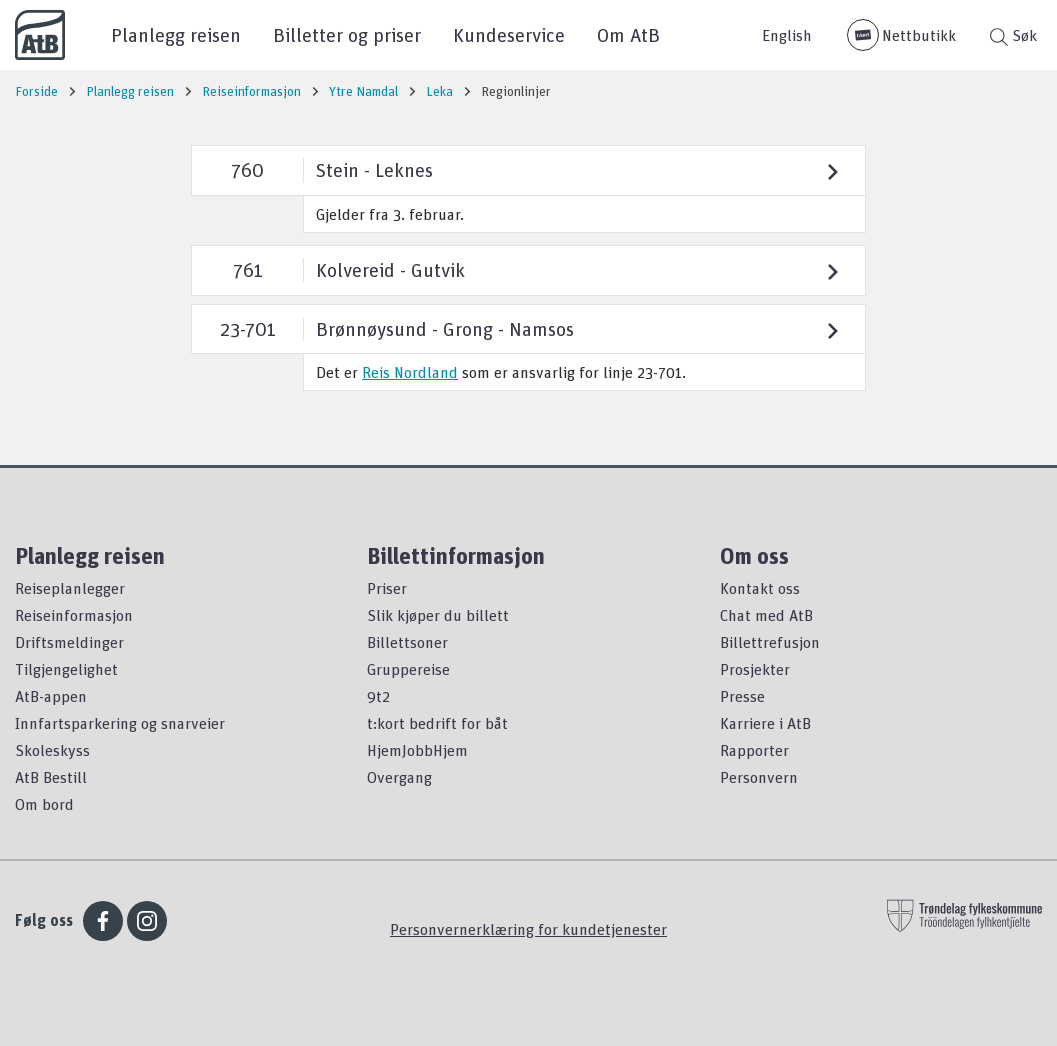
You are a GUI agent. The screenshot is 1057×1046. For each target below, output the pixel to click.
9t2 (378, 696)
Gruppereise (408, 669)
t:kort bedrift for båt (437, 723)
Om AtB (628, 34)
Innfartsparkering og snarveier (120, 723)
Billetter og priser (347, 34)
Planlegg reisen (176, 34)
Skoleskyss (52, 750)
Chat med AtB (766, 615)
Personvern (759, 777)
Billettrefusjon (770, 642)
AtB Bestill (51, 777)
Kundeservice (509, 34)
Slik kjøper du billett (438, 615)
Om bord (44, 804)
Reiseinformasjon (74, 615)
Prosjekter (755, 669)
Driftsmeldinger (69, 642)
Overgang (399, 777)
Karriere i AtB (765, 723)
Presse (742, 696)
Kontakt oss (760, 588)
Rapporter (754, 750)
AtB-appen (51, 696)
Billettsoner (407, 642)
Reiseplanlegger (70, 588)
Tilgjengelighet (66, 669)
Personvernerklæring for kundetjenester (528, 929)
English (787, 35)
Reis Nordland (410, 372)
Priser (387, 588)
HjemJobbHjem (417, 750)
